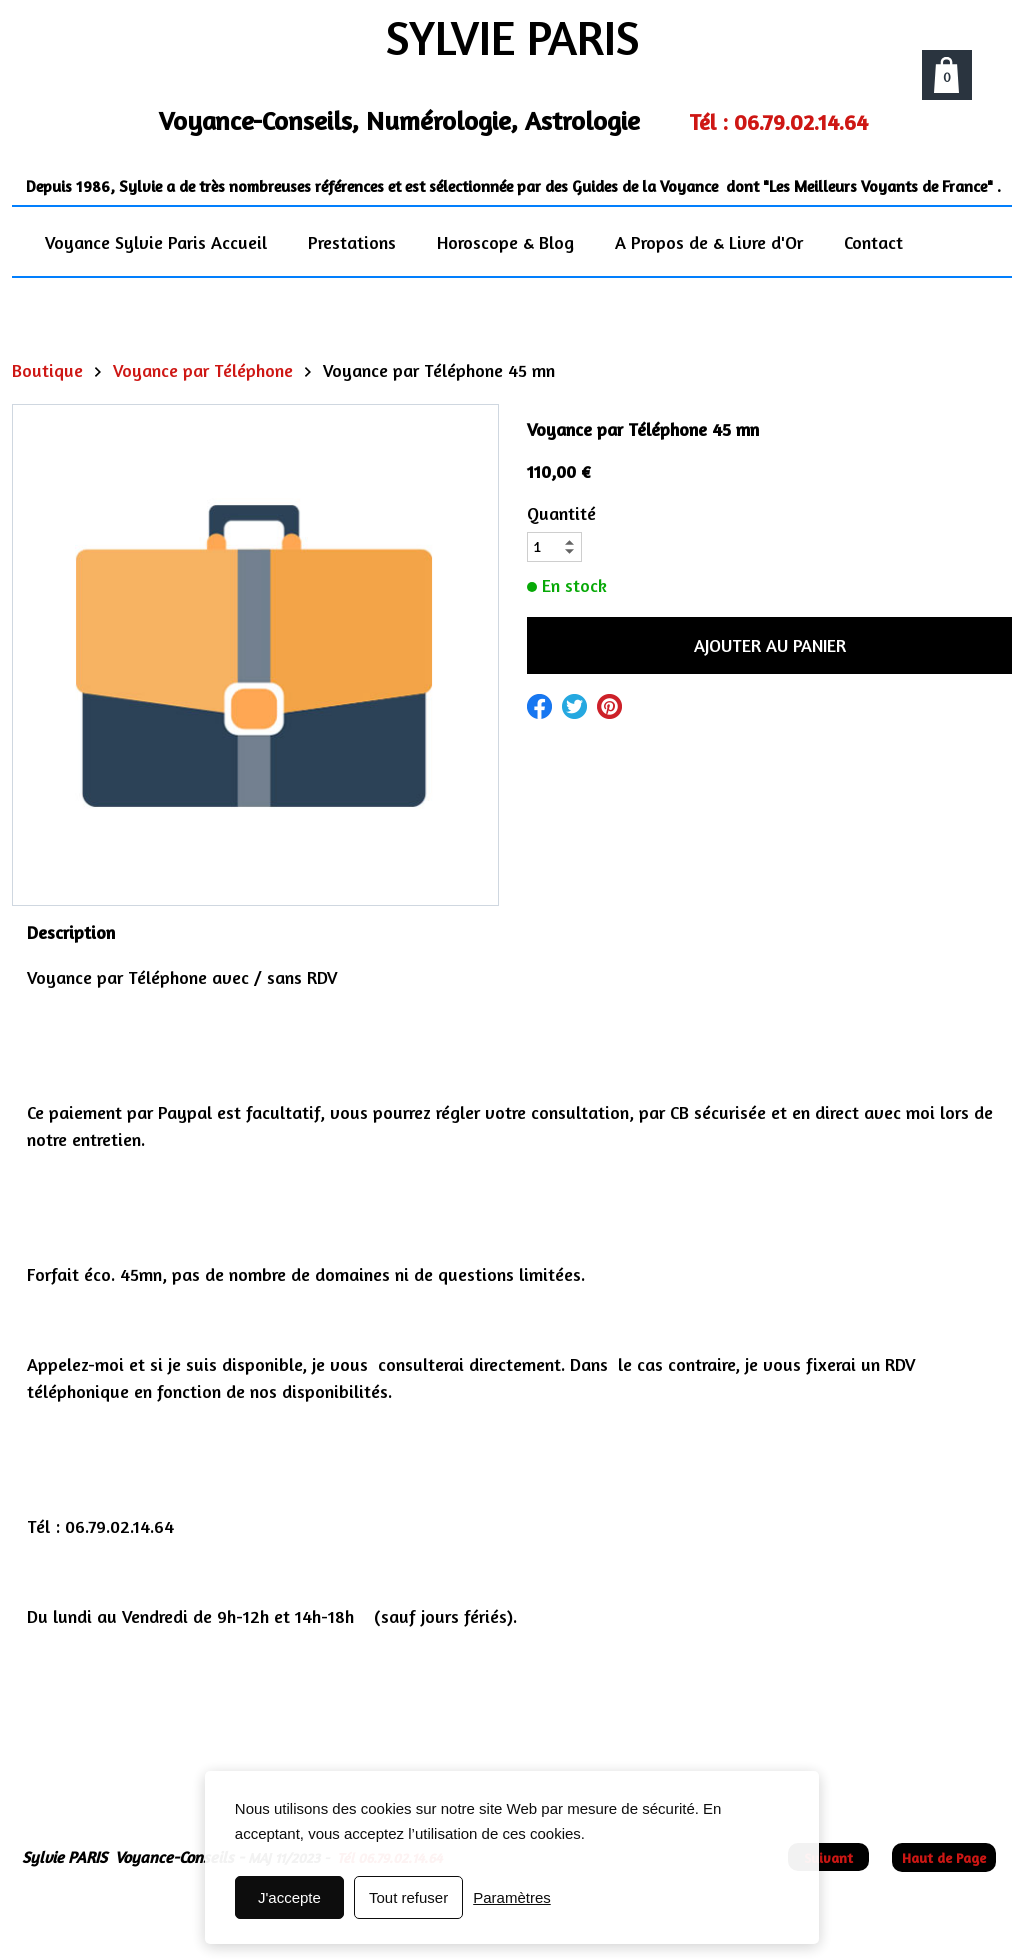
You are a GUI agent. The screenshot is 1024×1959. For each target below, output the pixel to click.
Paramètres (512, 1897)
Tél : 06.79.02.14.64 (778, 122)
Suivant (828, 1857)
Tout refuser (408, 1897)
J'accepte (289, 1897)
